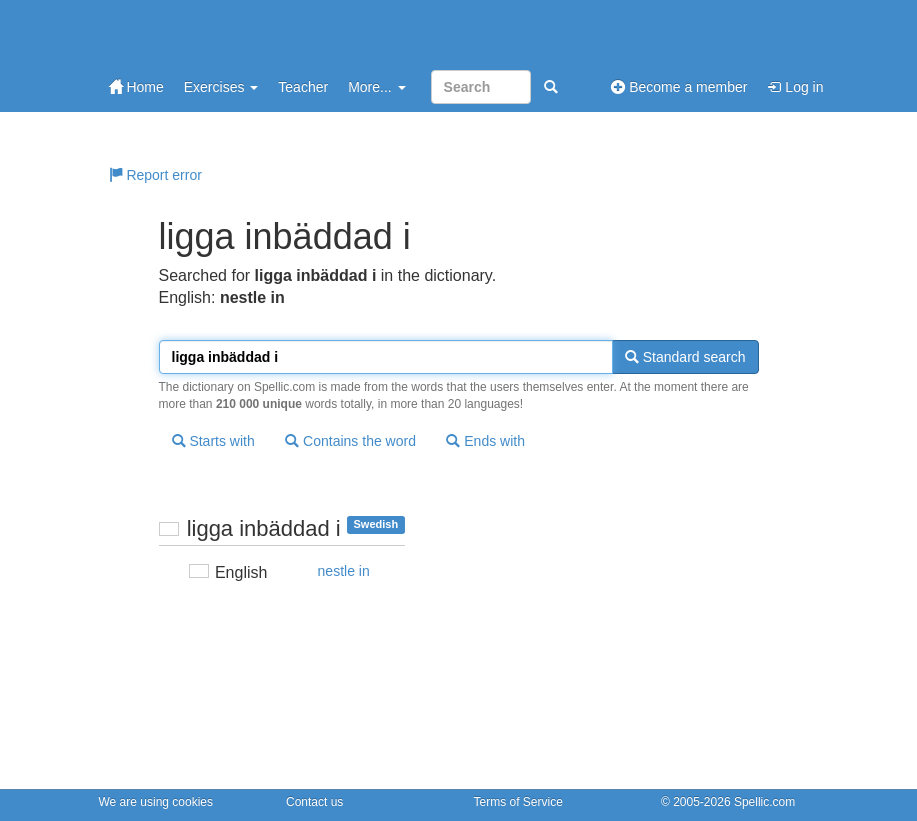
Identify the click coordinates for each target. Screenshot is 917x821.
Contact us (314, 802)
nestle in (344, 571)
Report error (155, 175)
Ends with (485, 441)
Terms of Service (518, 802)
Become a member (679, 87)
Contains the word (350, 441)
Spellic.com (764, 802)
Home (136, 87)
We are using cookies (156, 802)
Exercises (221, 87)
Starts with (213, 441)
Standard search (685, 357)
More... (376, 87)
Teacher (303, 87)
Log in (795, 87)
